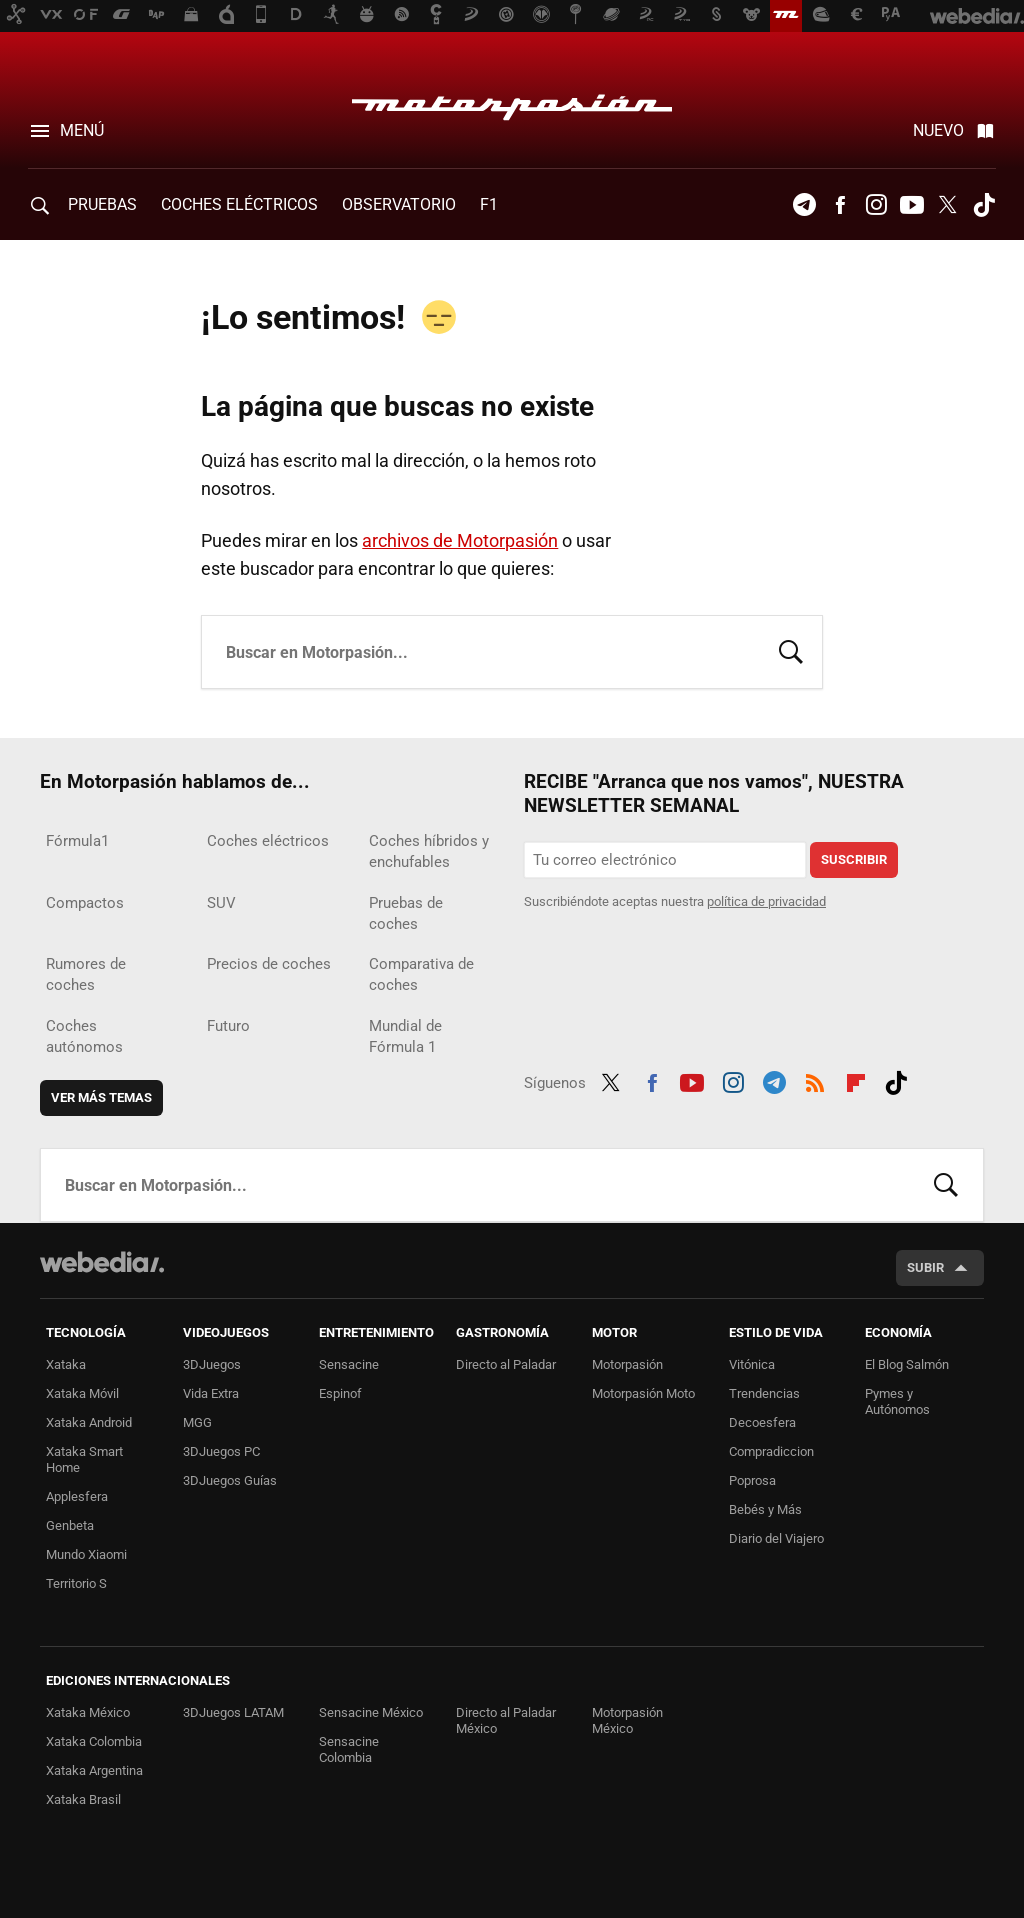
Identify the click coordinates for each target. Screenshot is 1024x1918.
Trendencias (764, 1393)
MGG (197, 1422)
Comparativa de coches (421, 974)
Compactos (85, 903)
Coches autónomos (84, 1036)
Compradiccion (771, 1451)
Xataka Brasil (83, 1799)
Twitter (948, 205)
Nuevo (938, 130)
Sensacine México (371, 1712)
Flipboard (856, 1080)
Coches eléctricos (268, 841)
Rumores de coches (86, 974)
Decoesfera (762, 1422)
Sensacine (349, 1364)
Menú (82, 130)
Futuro (228, 1026)
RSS (815, 1080)
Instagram (876, 205)
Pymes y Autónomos (897, 1401)
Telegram (804, 205)
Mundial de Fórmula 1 (405, 1036)
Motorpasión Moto (643, 1393)
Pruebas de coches (406, 913)
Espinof (340, 1393)
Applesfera (77, 1496)
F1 (489, 204)
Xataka (66, 1364)
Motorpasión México (627, 1720)
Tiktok (984, 205)
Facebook (840, 205)
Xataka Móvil (82, 1393)
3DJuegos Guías (230, 1480)
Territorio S (76, 1583)
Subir (925, 1267)
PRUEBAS (102, 204)
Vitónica (752, 1364)
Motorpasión (512, 102)
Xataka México (88, 1712)
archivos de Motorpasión (460, 540)
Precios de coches (269, 964)
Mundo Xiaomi (86, 1554)
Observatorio (399, 204)
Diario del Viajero (776, 1538)
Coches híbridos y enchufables (429, 851)
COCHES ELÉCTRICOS (239, 204)
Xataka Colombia (94, 1741)
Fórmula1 (77, 841)
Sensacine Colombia (349, 1749)
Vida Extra (211, 1393)
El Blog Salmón (907, 1364)
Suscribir (854, 859)
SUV (221, 903)
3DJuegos (212, 1364)
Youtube (912, 205)
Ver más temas (101, 1097)
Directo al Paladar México (506, 1720)
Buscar (791, 650)
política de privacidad (766, 901)
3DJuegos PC (221, 1451)
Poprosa (752, 1480)
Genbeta (70, 1525)
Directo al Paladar (506, 1364)
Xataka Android (89, 1422)
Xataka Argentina (94, 1770)
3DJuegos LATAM (233, 1712)
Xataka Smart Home (84, 1459)
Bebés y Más (765, 1509)
